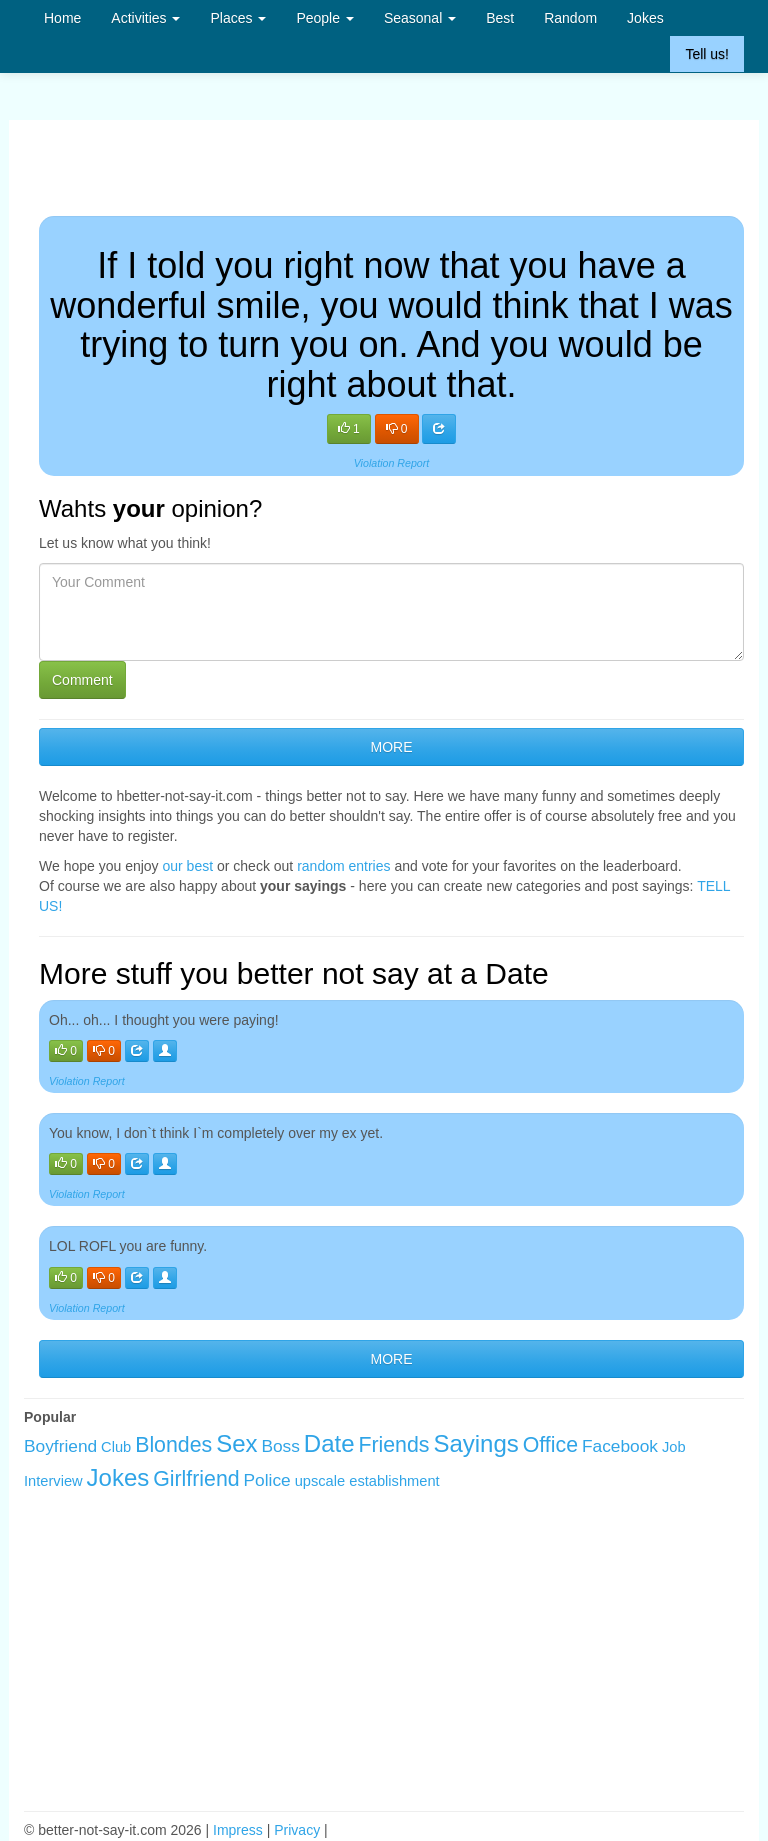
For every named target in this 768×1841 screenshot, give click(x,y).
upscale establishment (367, 1481)
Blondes (173, 1445)
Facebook (620, 1446)
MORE (392, 747)
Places (238, 18)
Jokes (645, 18)
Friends (393, 1445)
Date (329, 1443)
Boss (280, 1446)
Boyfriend (60, 1446)
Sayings (475, 1443)
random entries (343, 866)
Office (550, 1445)
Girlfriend (196, 1479)
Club (116, 1447)
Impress (238, 1830)
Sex (236, 1443)
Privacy (297, 1830)
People (324, 18)
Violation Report (392, 463)
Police (267, 1480)
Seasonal (420, 18)
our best (188, 866)
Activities (145, 18)
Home (62, 18)
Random (570, 18)
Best (500, 18)
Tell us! (707, 54)
